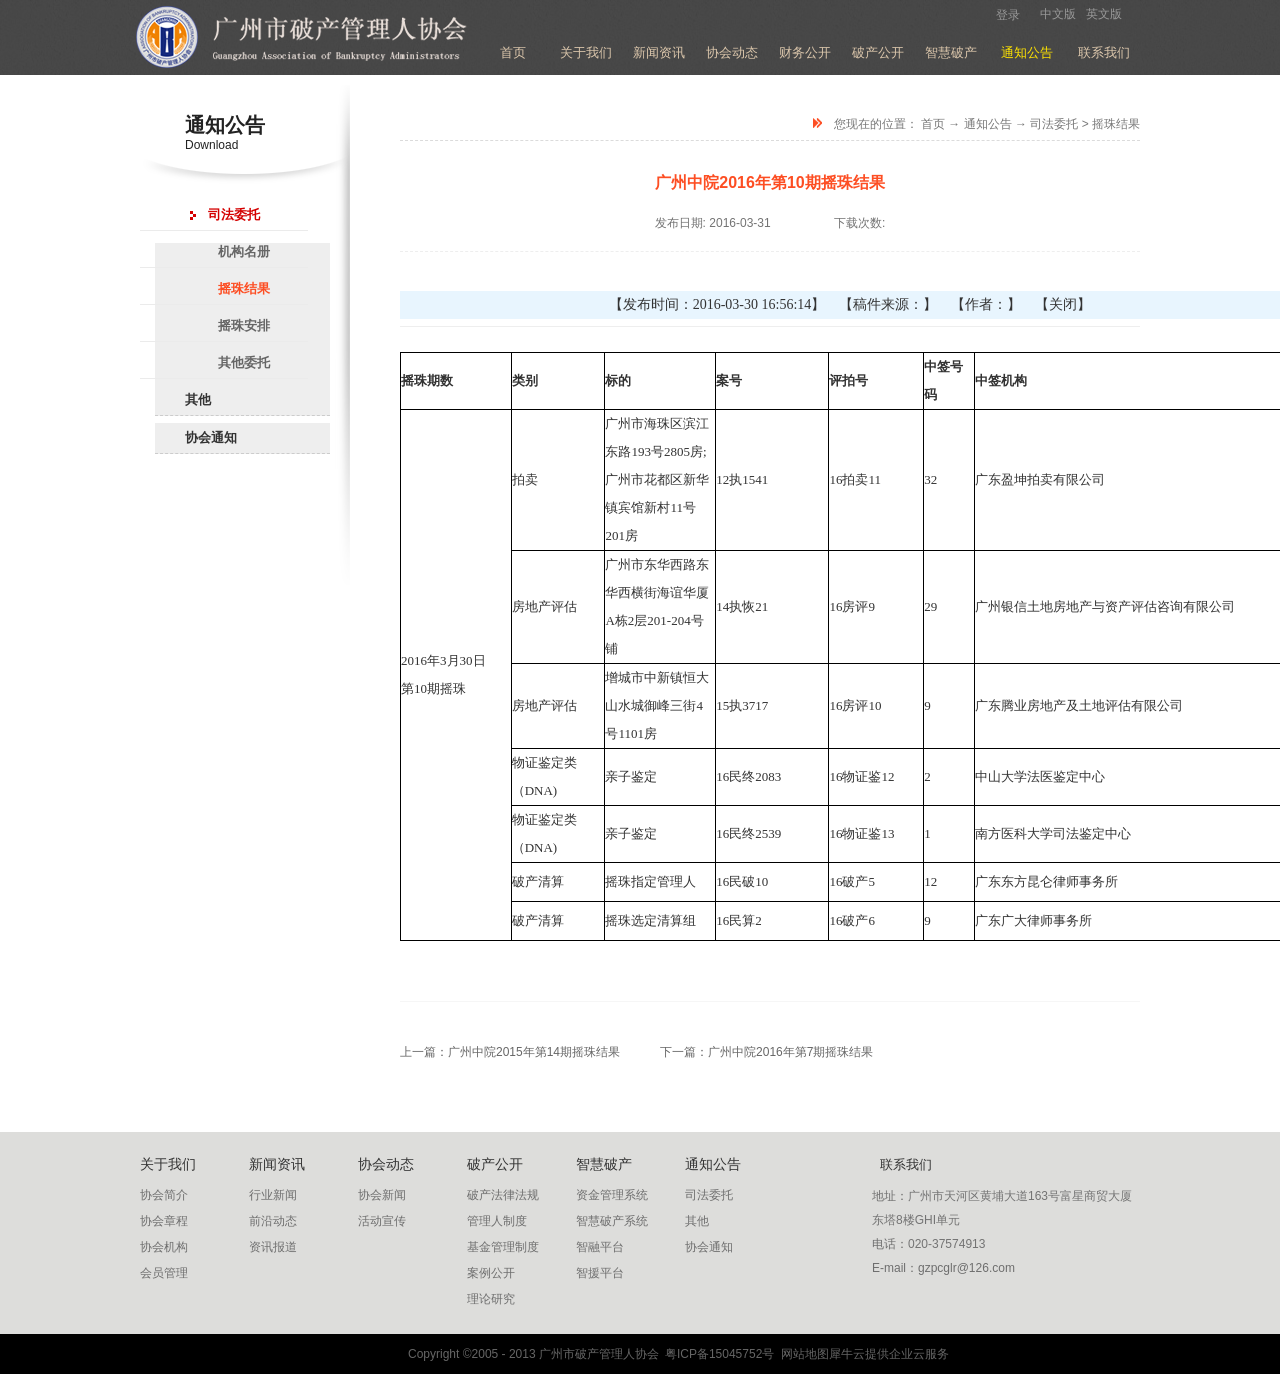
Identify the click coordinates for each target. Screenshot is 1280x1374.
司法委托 (1054, 124)
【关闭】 (1063, 304)
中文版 (1058, 14)
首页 (513, 52)
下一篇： (766, 1052)
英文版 (1104, 14)
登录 (1008, 15)
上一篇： (510, 1052)
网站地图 (801, 1354)
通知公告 (988, 124)
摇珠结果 (1116, 124)
